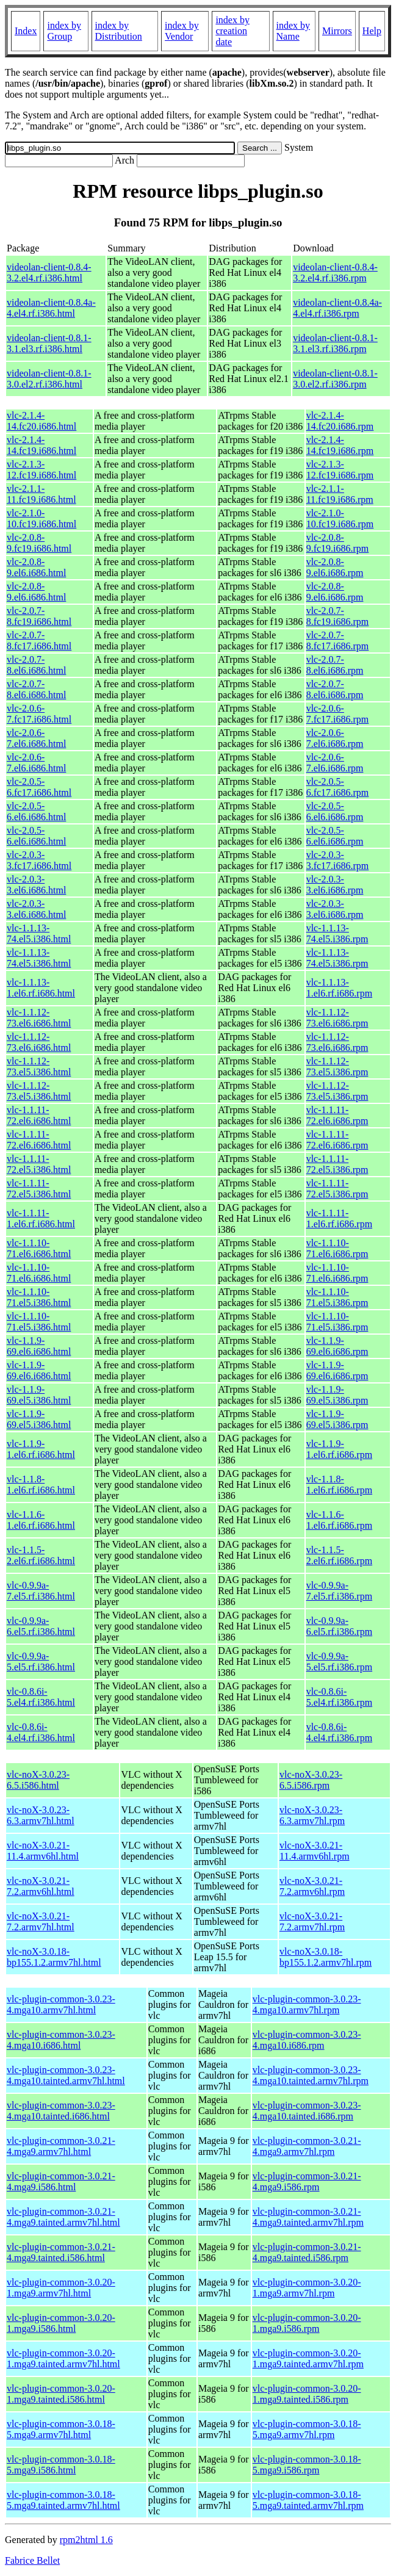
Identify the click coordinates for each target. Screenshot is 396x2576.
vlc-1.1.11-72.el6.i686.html (39, 1115)
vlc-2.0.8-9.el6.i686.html (36, 567)
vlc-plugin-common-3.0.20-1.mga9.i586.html (61, 2323)
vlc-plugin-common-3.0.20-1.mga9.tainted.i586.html (61, 2394)
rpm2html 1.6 (86, 2540)
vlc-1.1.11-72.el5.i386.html (39, 1164)
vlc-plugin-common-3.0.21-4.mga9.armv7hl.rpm (307, 2146)
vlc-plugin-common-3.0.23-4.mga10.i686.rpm (307, 2040)
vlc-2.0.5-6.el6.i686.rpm (335, 811)
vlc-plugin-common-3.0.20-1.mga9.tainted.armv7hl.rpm (308, 2358)
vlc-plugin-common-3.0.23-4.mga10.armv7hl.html (61, 2004)
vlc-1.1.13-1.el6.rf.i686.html (41, 987)
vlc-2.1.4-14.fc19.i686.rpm (340, 445)
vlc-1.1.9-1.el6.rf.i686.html (41, 1449)
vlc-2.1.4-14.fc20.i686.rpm (340, 420)
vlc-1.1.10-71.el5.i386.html (39, 1297)
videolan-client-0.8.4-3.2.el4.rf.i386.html (49, 272)
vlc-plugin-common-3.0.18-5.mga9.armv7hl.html (61, 2429)
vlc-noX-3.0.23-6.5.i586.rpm (310, 1780)
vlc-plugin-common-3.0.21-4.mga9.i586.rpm (307, 2181)
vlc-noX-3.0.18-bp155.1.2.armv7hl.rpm (325, 1957)
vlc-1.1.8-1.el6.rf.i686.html (41, 1484)
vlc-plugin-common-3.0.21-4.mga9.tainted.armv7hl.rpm (308, 2217)
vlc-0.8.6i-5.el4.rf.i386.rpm (339, 1697)
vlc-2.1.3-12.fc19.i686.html (41, 469)
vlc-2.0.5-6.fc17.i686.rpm (337, 787)
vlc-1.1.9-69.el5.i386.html (39, 1394)
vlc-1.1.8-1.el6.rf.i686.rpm (339, 1484)
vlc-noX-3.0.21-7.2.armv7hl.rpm (312, 1921)
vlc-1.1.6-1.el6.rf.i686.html (41, 1520)
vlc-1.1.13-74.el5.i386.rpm (337, 933)
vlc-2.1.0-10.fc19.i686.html (41, 518)
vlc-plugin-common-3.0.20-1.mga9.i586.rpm (307, 2323)
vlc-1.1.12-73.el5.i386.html (39, 1066)
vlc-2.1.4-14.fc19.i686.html (41, 445)
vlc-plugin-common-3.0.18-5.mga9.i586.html (61, 2464)
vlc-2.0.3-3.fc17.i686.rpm (337, 860)
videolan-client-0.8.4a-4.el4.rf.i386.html (51, 308)
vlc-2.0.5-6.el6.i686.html (36, 811)
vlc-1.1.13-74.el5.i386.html (39, 933)
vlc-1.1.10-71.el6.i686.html (39, 1248)
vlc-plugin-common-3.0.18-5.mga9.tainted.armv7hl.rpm (308, 2500)
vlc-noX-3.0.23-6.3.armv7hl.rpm (312, 1815)
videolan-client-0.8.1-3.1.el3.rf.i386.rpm (335, 343)
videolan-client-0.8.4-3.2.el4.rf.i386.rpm (335, 272)
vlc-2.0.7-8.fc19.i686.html (39, 616)
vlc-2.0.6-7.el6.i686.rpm (335, 738)
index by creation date (232, 31)
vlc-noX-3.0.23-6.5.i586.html (38, 1780)
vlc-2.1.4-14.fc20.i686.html (41, 420)
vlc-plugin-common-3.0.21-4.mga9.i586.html (61, 2181)
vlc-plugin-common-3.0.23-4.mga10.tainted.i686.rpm (307, 2110)
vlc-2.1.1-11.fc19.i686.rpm (339, 494)
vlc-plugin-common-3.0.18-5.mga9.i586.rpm (307, 2464)
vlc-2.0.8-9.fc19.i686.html (39, 543)
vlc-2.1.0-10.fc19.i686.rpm (340, 518)
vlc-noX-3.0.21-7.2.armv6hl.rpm (312, 1886)
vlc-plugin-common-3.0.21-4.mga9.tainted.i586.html (61, 2252)
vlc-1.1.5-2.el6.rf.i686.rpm (339, 1555)
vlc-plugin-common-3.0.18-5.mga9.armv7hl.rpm (307, 2429)
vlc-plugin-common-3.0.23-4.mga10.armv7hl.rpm (307, 2004)
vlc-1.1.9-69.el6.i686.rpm (337, 1346)
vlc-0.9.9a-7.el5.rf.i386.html (41, 1590)
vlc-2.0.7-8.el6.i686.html (36, 665)
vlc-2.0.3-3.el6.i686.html (36, 884)
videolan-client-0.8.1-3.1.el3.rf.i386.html (49, 343)
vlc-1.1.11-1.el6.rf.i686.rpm (339, 1218)
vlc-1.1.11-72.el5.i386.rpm (337, 1164)
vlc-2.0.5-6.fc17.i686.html (39, 787)
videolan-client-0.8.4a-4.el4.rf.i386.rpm (337, 308)
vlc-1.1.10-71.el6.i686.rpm (337, 1248)
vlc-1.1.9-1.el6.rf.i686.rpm (339, 1449)
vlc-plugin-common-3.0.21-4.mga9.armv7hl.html (61, 2146)
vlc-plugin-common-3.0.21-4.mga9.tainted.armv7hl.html (63, 2217)
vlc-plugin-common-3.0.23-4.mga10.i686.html (61, 2040)
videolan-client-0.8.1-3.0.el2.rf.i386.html (49, 378)
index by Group (64, 30)
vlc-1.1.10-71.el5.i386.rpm (337, 1297)
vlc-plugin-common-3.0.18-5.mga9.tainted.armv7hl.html (63, 2500)
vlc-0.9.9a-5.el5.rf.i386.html (41, 1661)
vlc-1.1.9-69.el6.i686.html (39, 1346)
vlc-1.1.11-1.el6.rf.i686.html (41, 1218)
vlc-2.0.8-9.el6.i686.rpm (335, 567)
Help (371, 31)
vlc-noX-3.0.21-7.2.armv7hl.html (40, 1921)
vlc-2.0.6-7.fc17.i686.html (39, 713)
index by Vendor (182, 30)
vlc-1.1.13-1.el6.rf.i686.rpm (339, 987)
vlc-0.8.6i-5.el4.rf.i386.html (41, 1697)
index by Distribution (118, 30)
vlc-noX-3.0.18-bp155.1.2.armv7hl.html (54, 1957)
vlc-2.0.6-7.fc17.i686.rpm (337, 713)
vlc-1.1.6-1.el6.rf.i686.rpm (339, 1520)
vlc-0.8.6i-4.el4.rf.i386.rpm (339, 1732)
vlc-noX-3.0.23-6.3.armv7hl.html (40, 1815)
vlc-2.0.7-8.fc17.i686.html (39, 640)
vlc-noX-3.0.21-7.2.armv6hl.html (40, 1886)
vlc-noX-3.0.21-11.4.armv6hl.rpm (314, 1850)
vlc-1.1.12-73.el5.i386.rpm (337, 1066)
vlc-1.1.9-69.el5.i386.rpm (337, 1394)
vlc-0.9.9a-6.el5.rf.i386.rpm (339, 1626)
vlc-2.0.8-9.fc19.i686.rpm (337, 543)
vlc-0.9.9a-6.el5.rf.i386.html (41, 1626)
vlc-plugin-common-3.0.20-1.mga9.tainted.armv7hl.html (63, 2358)
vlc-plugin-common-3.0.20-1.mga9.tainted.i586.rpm (307, 2394)
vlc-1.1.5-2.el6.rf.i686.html (41, 1555)
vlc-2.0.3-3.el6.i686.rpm (335, 884)
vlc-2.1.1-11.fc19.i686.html (41, 494)
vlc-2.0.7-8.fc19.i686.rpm (337, 616)
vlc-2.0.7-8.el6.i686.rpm (335, 665)
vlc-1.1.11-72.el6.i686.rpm (337, 1115)
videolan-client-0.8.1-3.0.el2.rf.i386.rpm (335, 378)
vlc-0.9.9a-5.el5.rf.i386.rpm (339, 1661)
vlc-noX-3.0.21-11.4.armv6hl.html (43, 1850)
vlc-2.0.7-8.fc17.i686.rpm (337, 640)
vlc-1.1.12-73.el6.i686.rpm (337, 1017)
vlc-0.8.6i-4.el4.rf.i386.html (41, 1732)
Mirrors (337, 31)
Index (26, 31)
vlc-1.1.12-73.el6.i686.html (39, 1017)
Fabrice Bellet (32, 2560)
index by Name (293, 30)
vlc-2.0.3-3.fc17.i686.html (39, 860)
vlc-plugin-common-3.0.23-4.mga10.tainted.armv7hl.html (66, 2075)
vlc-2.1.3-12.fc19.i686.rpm (340, 469)
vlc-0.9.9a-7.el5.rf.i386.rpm (339, 1590)
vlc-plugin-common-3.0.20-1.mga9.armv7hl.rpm (307, 2287)
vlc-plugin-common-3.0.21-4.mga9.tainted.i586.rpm (307, 2252)
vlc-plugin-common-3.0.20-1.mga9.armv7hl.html (61, 2287)
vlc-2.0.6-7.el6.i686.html (36, 738)
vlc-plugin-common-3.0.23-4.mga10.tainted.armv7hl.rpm (311, 2075)
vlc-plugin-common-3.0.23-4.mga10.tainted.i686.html (61, 2110)
